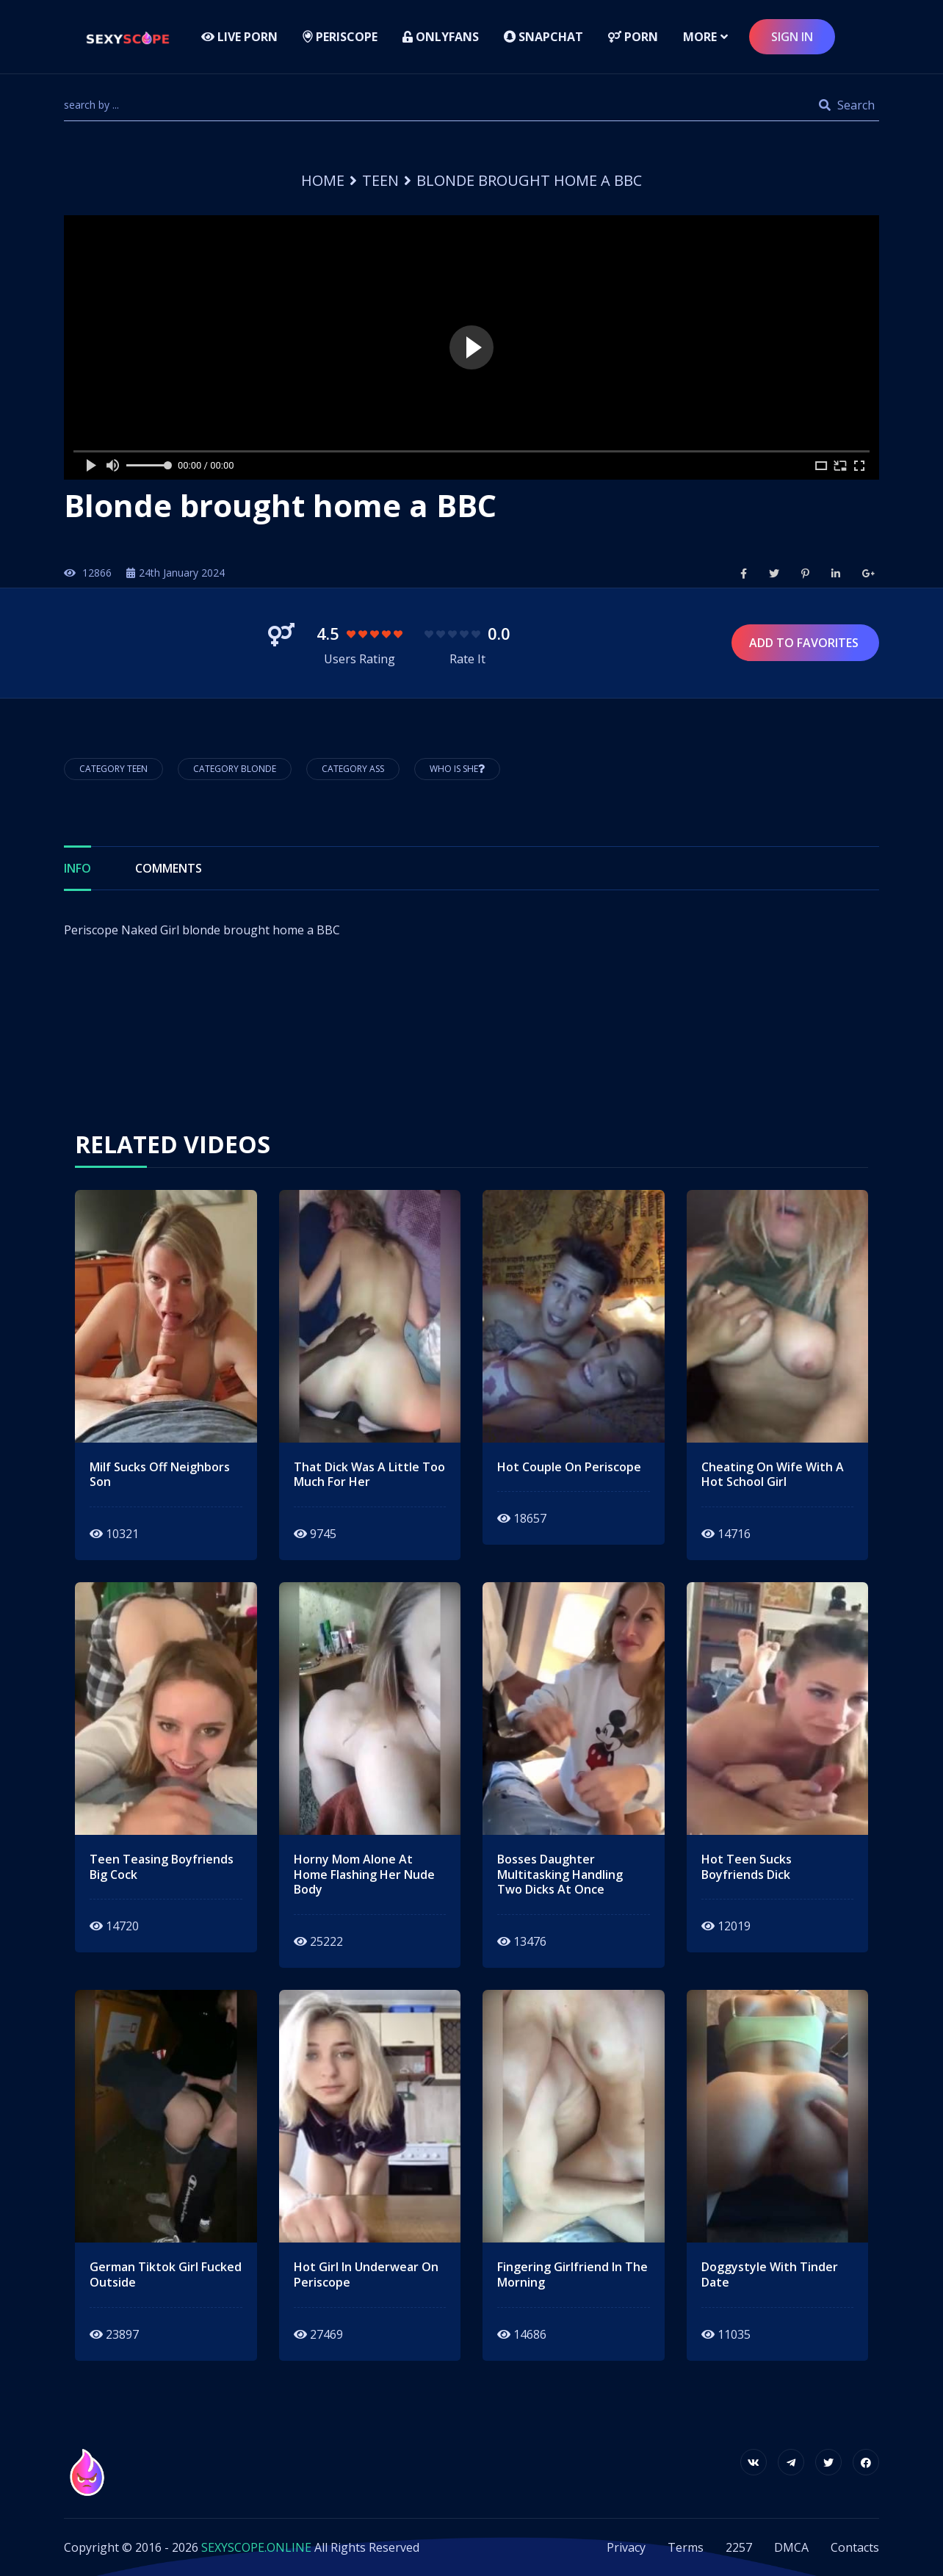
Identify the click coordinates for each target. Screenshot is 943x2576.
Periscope (340, 37)
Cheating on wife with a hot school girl (772, 1475)
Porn (633, 37)
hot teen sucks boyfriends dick (746, 1867)
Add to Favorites (805, 643)
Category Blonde (234, 768)
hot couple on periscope (569, 1467)
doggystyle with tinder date (769, 2274)
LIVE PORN (239, 37)
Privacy (626, 2547)
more (700, 37)
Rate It (467, 659)
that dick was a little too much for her (369, 1475)
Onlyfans (440, 37)
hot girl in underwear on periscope (366, 2274)
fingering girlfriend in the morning (572, 2274)
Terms (686, 2547)
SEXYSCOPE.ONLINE (256, 2547)
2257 (739, 2547)
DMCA (791, 2547)
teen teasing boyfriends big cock (162, 1867)
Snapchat (543, 37)
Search (847, 105)
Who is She (457, 768)
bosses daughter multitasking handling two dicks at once (560, 1874)
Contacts (855, 2547)
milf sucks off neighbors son (160, 1475)
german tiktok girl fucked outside (166, 2274)
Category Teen (113, 768)
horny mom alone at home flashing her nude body (364, 1874)
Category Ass (353, 768)
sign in (792, 37)
